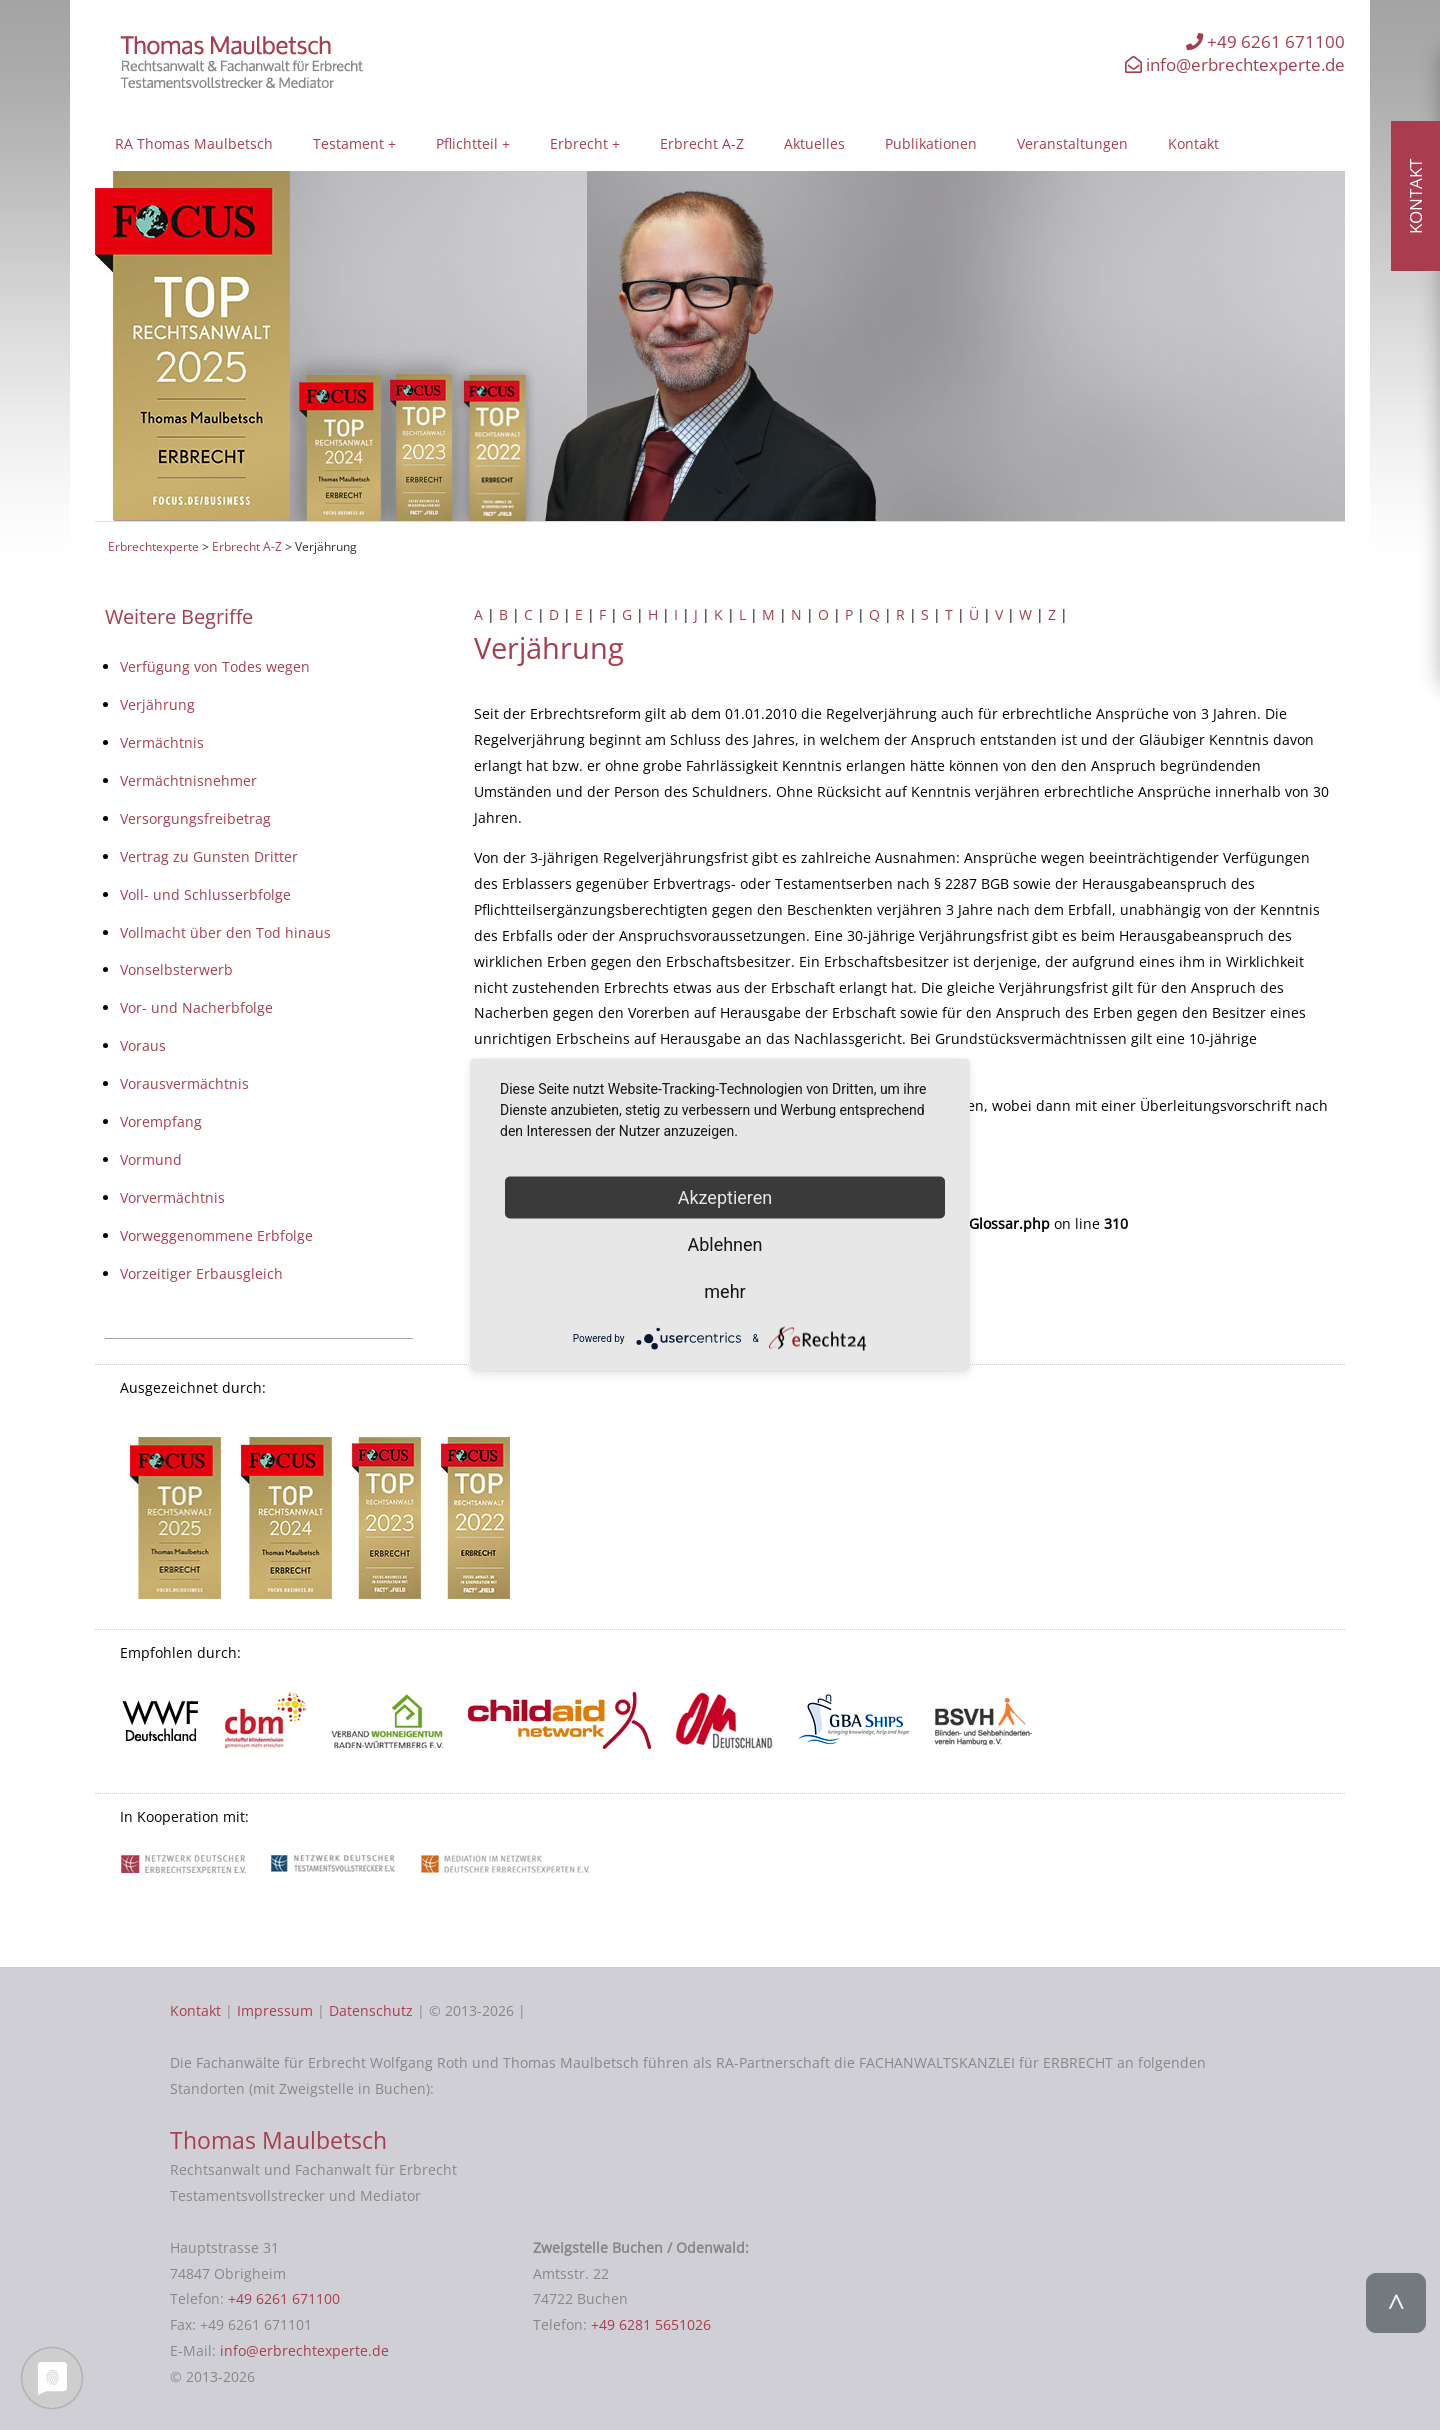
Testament (348, 143)
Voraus (143, 1045)
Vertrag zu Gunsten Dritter (209, 856)
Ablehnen (724, 1244)
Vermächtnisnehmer (188, 780)
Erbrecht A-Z (702, 143)
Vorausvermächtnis (184, 1083)
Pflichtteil (467, 143)
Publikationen (931, 143)
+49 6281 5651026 (651, 2324)
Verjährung (157, 704)
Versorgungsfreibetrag (195, 818)
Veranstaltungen (1072, 143)
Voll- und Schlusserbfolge (205, 894)
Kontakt (1193, 143)
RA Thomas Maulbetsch (194, 143)
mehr (724, 1291)
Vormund (151, 1159)
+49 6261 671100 (1265, 41)
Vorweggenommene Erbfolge (216, 1235)
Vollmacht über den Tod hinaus (225, 932)
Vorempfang (161, 1121)
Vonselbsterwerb (176, 969)
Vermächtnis (162, 742)
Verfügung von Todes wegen (215, 666)
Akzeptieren (725, 1197)
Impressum (275, 2010)
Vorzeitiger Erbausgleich (201, 1273)
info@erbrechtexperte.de (1235, 64)
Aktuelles (814, 143)
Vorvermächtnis (172, 1197)
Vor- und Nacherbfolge (196, 1007)
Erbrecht (579, 143)
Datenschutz (371, 2010)
